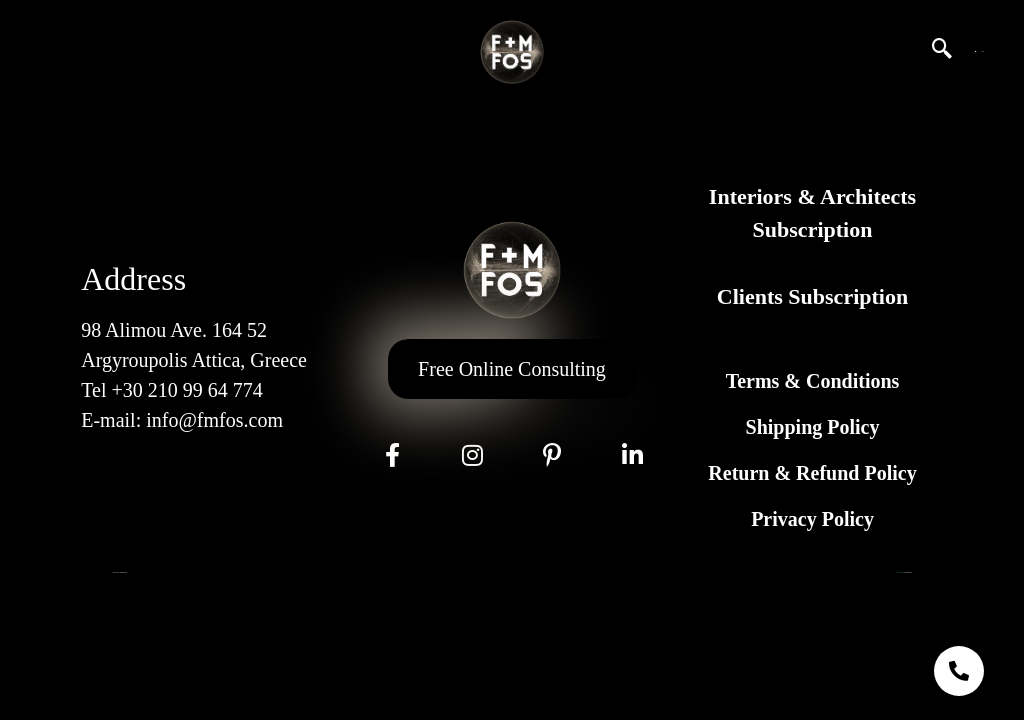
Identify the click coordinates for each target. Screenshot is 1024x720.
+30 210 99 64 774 (186, 390)
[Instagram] (472, 455)
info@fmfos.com (214, 420)
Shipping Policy (813, 427)
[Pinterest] (552, 455)
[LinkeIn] (632, 455)
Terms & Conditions (813, 381)
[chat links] (959, 671)
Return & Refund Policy (812, 473)
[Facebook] (392, 455)
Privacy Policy (812, 519)
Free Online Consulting (512, 369)
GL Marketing (900, 572)
